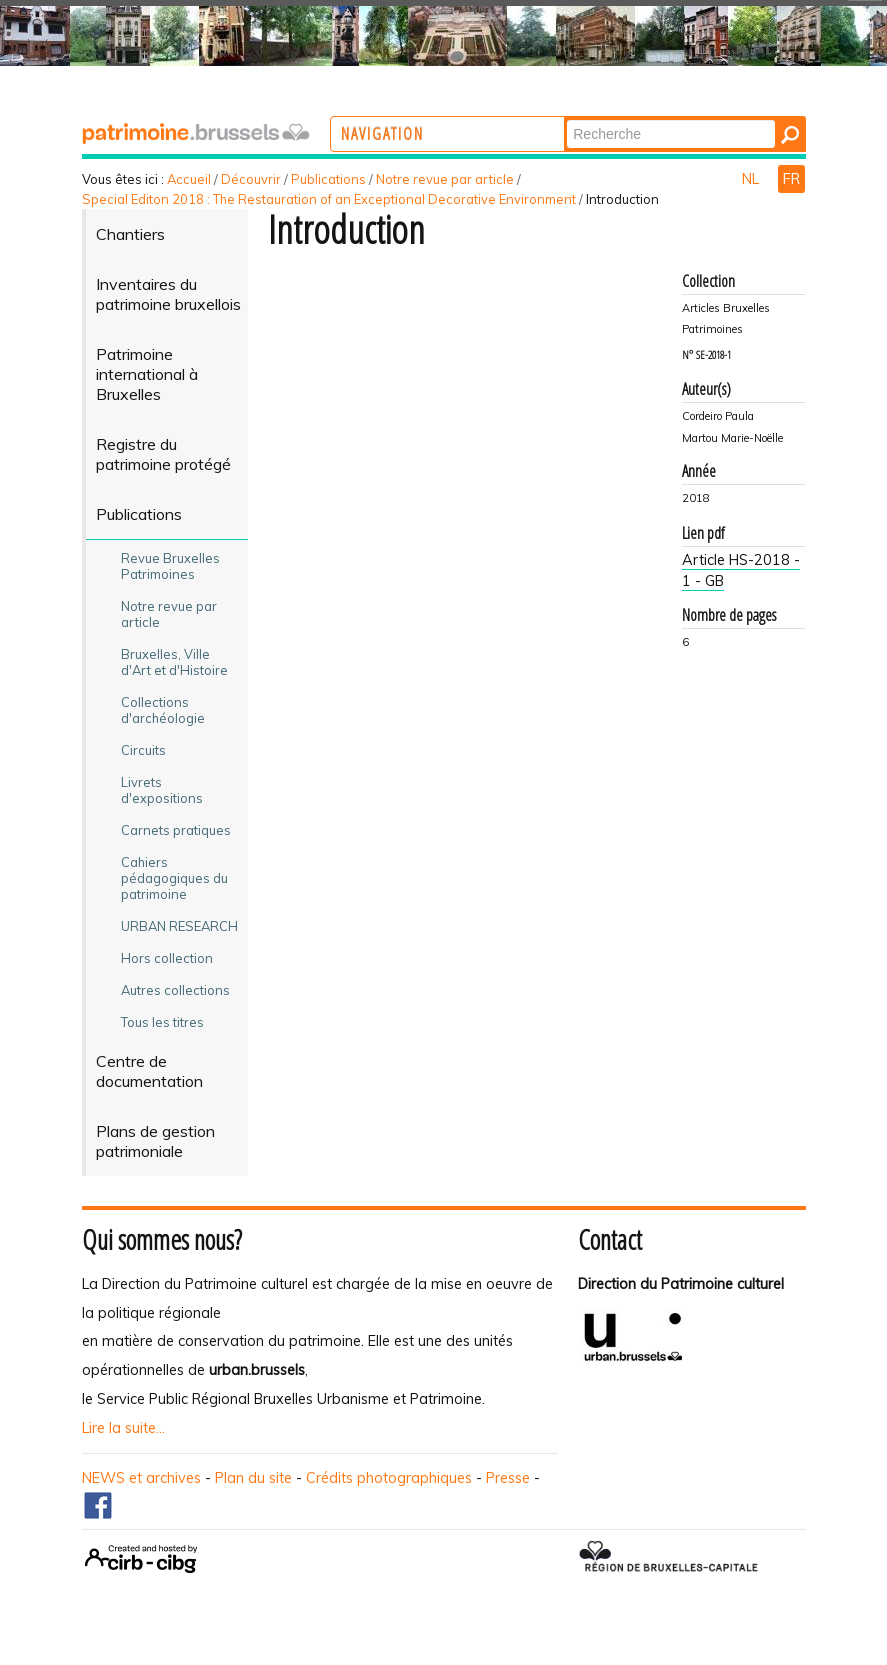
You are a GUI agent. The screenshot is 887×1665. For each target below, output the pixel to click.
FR (791, 179)
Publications (328, 179)
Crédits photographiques (389, 1478)
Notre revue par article (445, 179)
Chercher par (640, 118)
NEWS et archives (141, 1478)
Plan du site (253, 1478)
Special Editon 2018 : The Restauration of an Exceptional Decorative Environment (329, 199)
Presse (508, 1478)
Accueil (189, 179)
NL (752, 179)
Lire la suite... (123, 1428)
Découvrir (251, 179)
